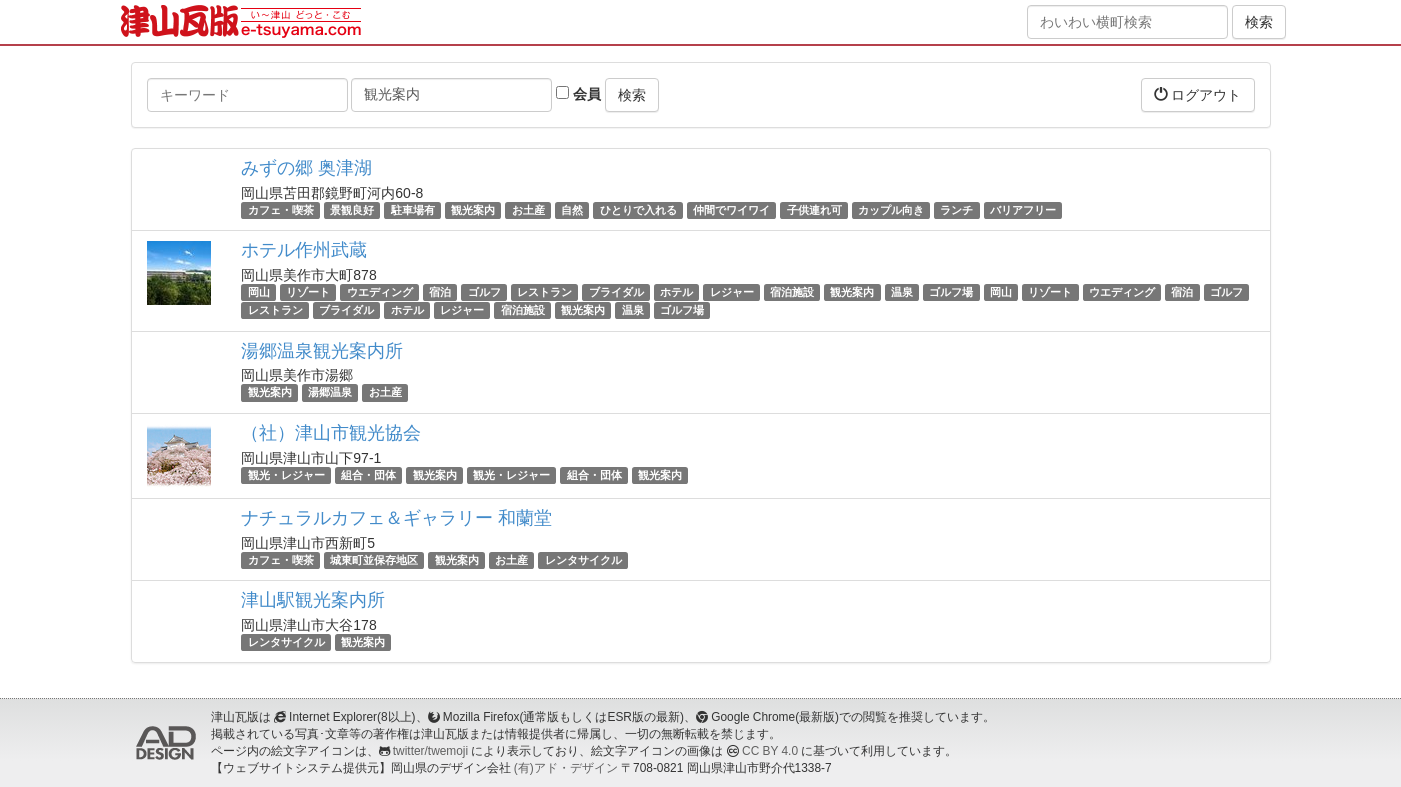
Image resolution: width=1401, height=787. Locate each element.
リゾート (308, 292)
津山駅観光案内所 (313, 600)
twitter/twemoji (430, 751)
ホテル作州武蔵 (304, 250)
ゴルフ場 (951, 292)
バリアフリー (1023, 210)
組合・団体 (368, 475)
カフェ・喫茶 (281, 210)
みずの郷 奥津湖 (306, 168)
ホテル (676, 292)
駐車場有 (413, 210)
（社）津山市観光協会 (331, 433)
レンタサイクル (583, 560)
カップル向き (891, 210)
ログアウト (1198, 94)
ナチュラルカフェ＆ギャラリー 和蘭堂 (396, 518)
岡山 (259, 292)
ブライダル (616, 292)
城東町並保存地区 (374, 560)
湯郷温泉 (330, 393)
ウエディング (380, 292)
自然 (572, 210)
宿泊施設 (792, 292)
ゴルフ (484, 292)
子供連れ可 (814, 210)
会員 (578, 94)
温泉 (902, 292)
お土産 (528, 210)
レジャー (732, 292)
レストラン (544, 292)
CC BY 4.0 (770, 751)
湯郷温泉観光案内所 (322, 351)
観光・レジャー (286, 475)
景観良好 (352, 210)
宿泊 (440, 292)
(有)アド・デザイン (566, 768)
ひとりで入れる (638, 210)
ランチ (956, 210)
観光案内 (473, 210)
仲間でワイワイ (731, 210)
